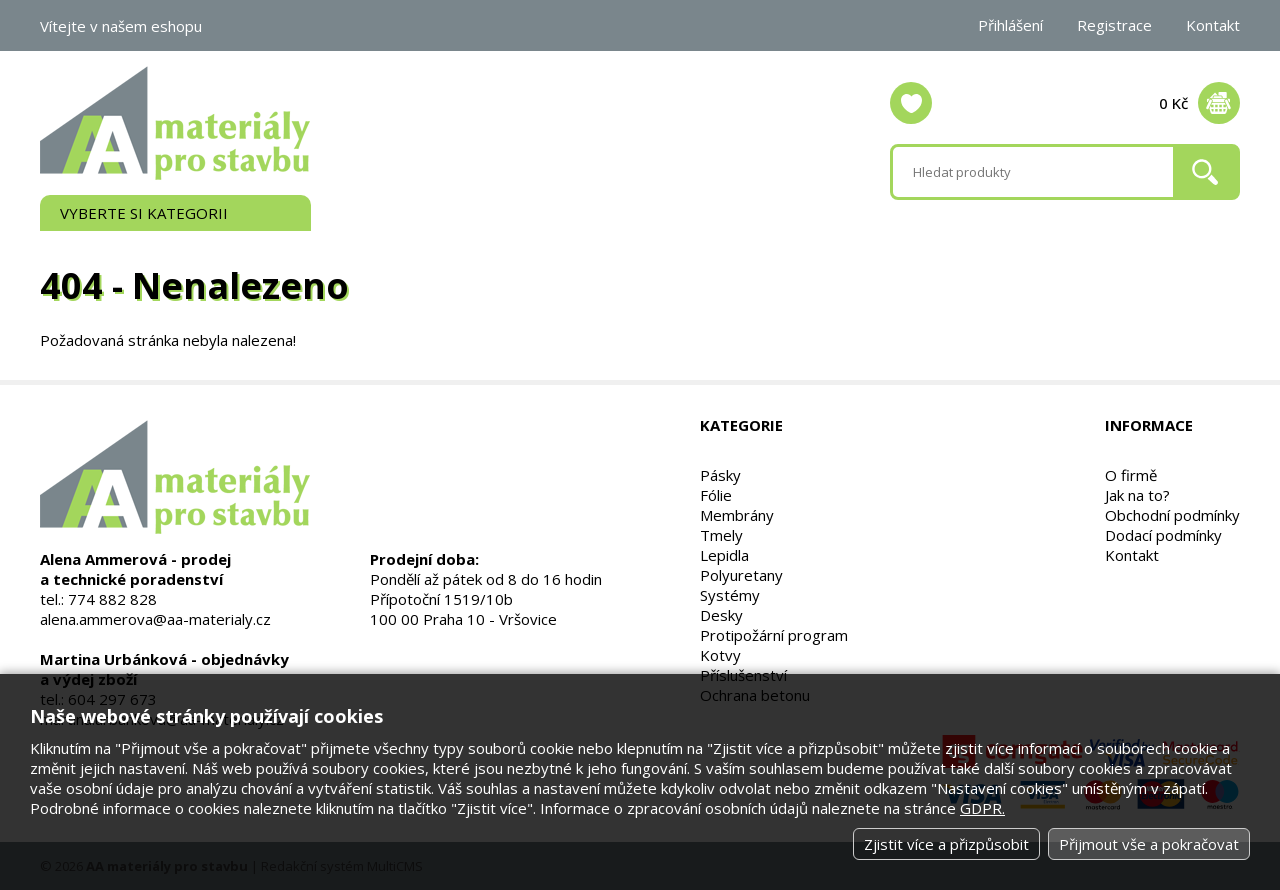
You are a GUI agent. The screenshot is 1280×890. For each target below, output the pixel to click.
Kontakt (1213, 25)
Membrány (737, 515)
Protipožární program (774, 635)
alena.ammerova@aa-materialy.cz (155, 619)
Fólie (716, 495)
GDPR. (982, 808)
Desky (721, 615)
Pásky (720, 475)
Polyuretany (741, 575)
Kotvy (720, 655)
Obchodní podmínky (1172, 515)
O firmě (1131, 475)
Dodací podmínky (1163, 535)
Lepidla (724, 555)
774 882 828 (112, 599)
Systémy (730, 595)
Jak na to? (1137, 495)
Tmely (721, 535)
